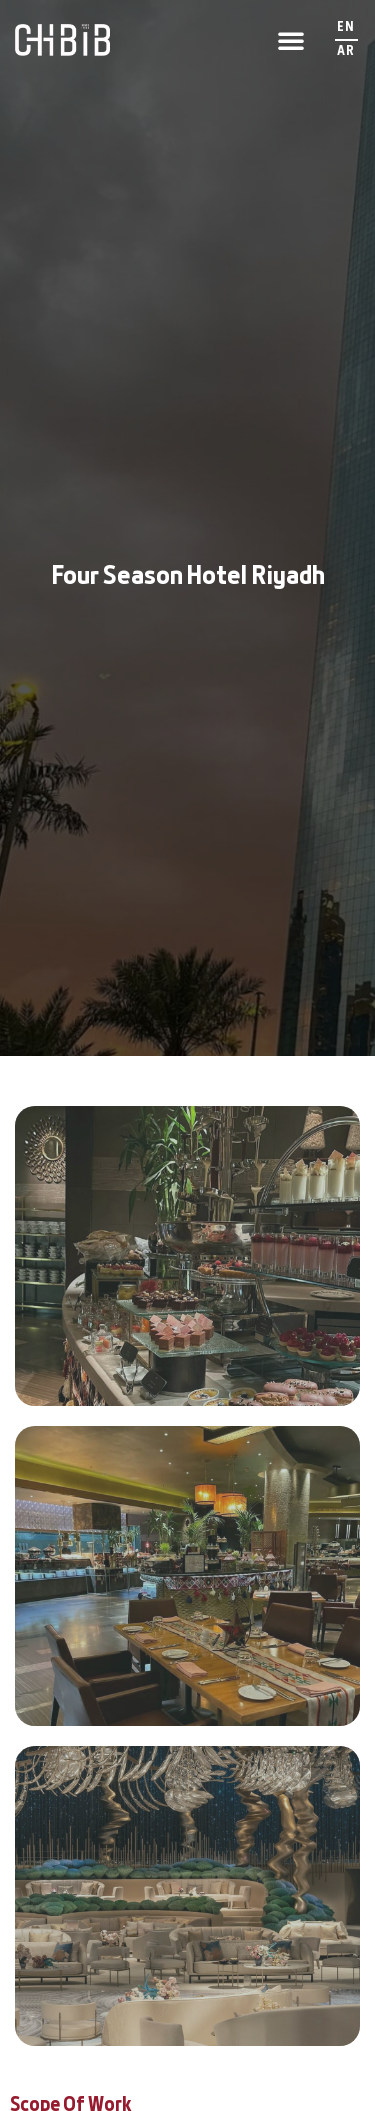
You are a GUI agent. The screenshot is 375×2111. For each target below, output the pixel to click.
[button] (291, 40)
